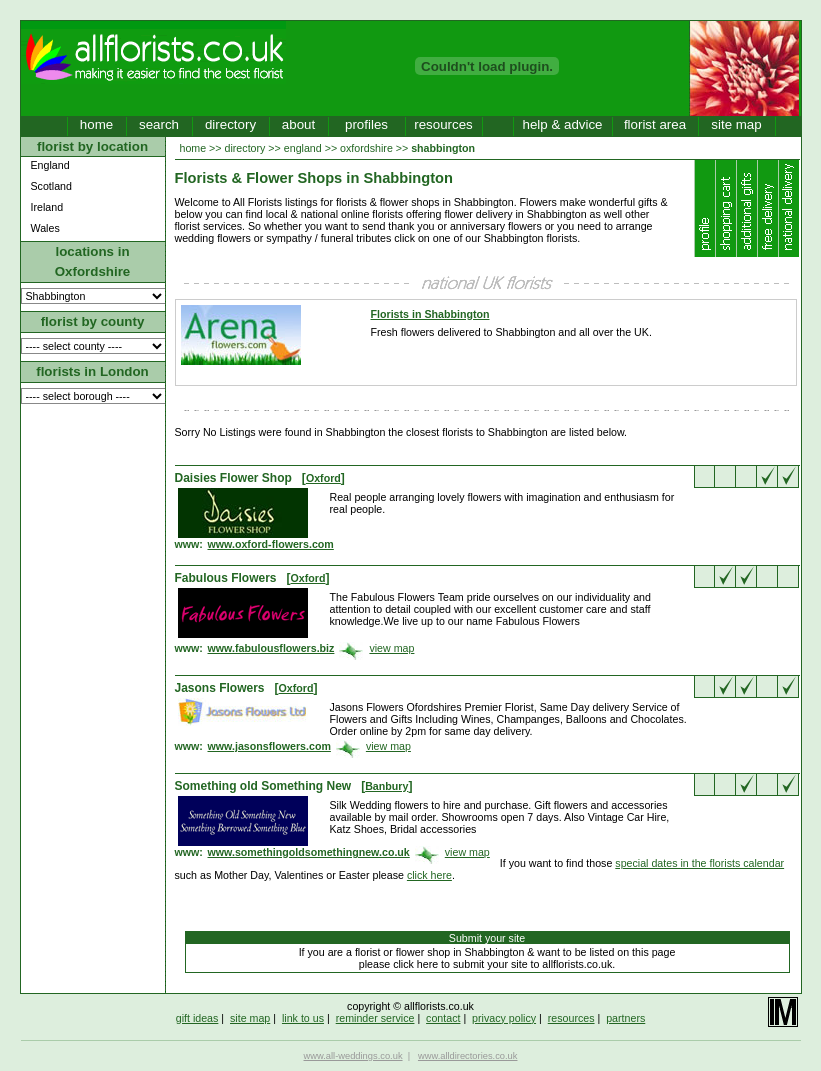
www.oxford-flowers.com (271, 544)
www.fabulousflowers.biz (271, 648)
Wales (45, 228)
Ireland (47, 207)
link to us (303, 1018)
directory (230, 124)
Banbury (386, 786)
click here (429, 875)
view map (391, 648)
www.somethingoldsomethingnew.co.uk (309, 852)
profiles (366, 124)
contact (443, 1018)
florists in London (92, 371)
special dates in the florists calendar (699, 863)
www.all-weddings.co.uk (353, 1056)
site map (736, 124)
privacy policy (504, 1018)
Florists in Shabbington (430, 314)
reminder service (375, 1018)
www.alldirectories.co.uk (468, 1056)
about (298, 124)
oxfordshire (366, 148)
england (303, 148)
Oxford (323, 478)
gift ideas (197, 1018)
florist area (655, 124)
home (96, 124)
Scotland (51, 186)
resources (443, 124)
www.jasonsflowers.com (269, 746)
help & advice (562, 124)
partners (625, 1018)
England (50, 165)
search (159, 124)
